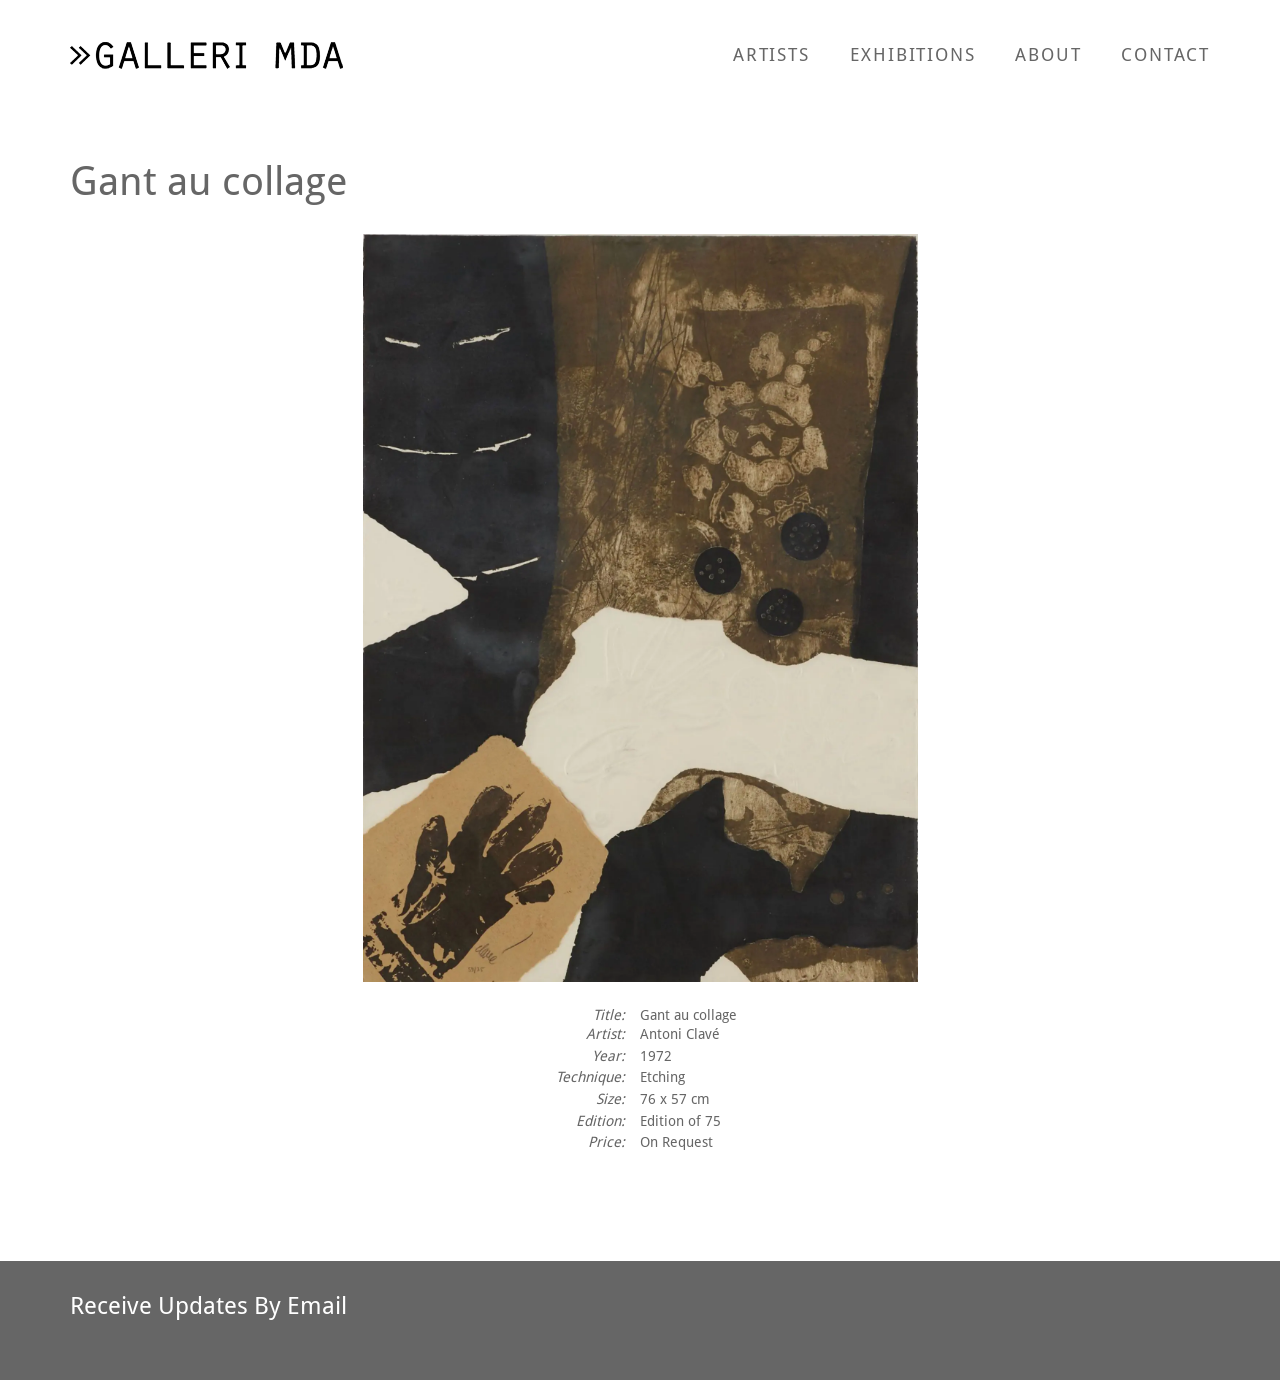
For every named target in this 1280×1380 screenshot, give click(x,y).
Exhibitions (913, 54)
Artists (771, 54)
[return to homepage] (206, 54)
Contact (1165, 54)
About (1048, 54)
